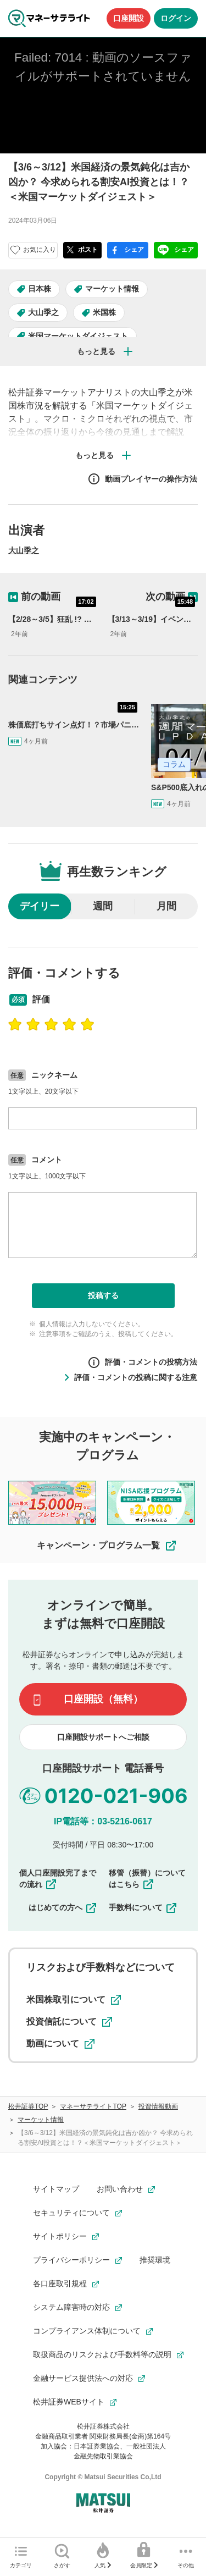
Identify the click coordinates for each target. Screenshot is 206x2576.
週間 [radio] (103, 906)
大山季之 (43, 312)
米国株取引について (73, 2000)
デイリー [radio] (39, 906)
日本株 (39, 288)
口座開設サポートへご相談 (103, 1737)
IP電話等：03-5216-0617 (103, 1821)
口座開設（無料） (103, 1699)
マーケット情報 (112, 288)
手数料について (143, 1907)
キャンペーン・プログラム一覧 (107, 1545)
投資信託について (69, 2022)
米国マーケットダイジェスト (78, 336)
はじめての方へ (63, 1907)
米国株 (104, 312)
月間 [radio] (166, 906)
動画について (60, 2044)
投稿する (103, 1295)
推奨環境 (155, 2259)
